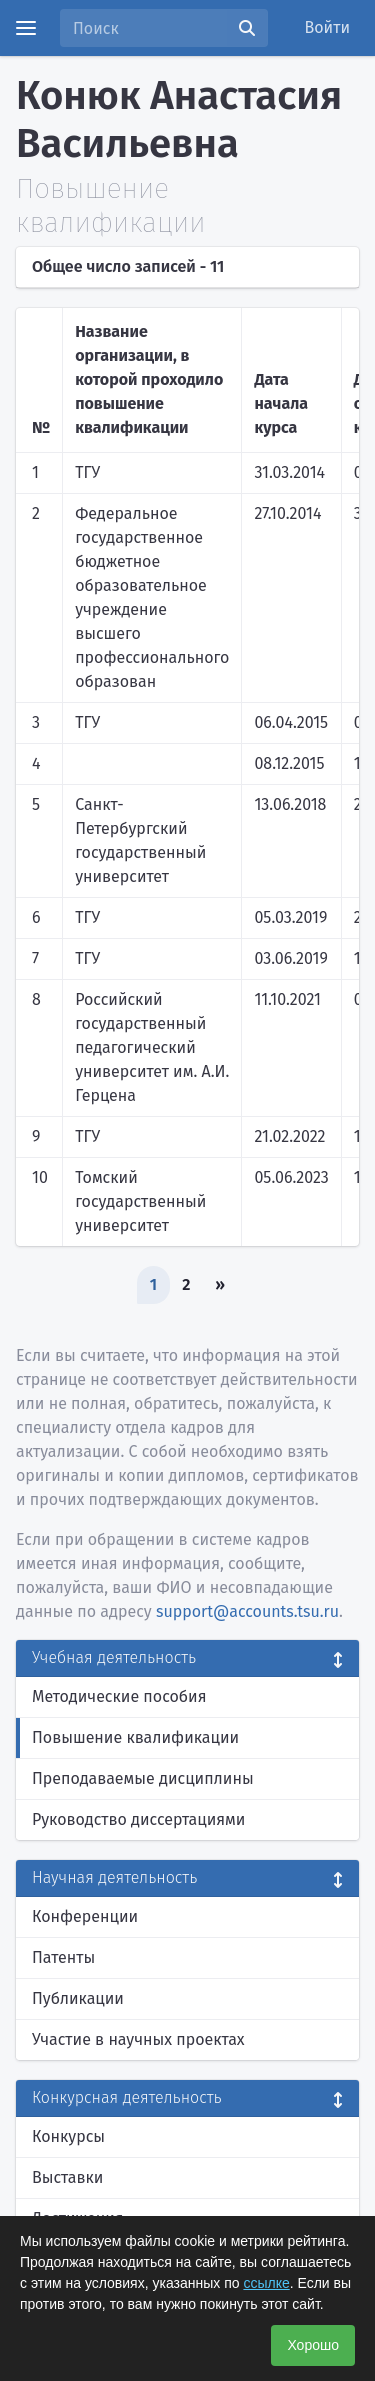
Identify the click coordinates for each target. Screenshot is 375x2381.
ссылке (266, 2283)
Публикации (78, 1998)
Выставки (67, 2177)
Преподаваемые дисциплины (143, 1778)
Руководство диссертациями (138, 1819)
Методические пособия (119, 1696)
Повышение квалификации (135, 1737)
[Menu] (26, 28)
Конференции (85, 1916)
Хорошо (313, 2345)
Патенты (63, 1957)
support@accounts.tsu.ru (247, 1611)
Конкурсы (68, 2136)
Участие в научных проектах (138, 2039)
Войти (328, 27)
